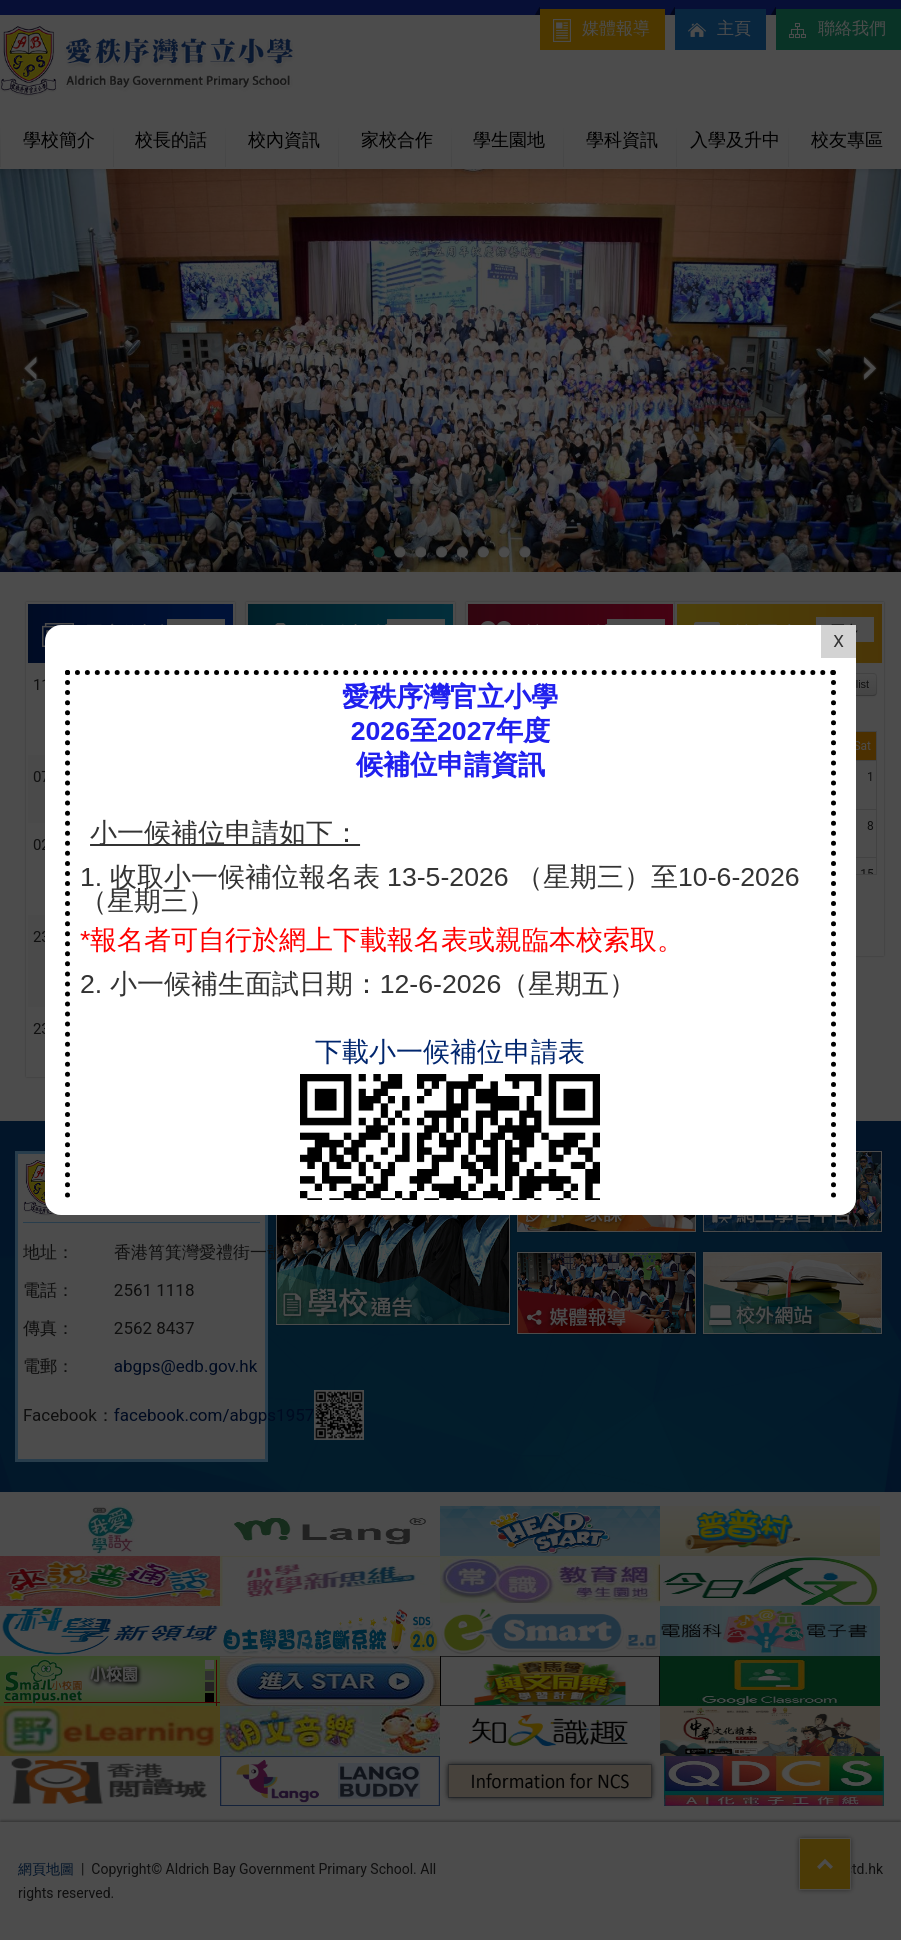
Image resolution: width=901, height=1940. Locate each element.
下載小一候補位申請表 (450, 798)
